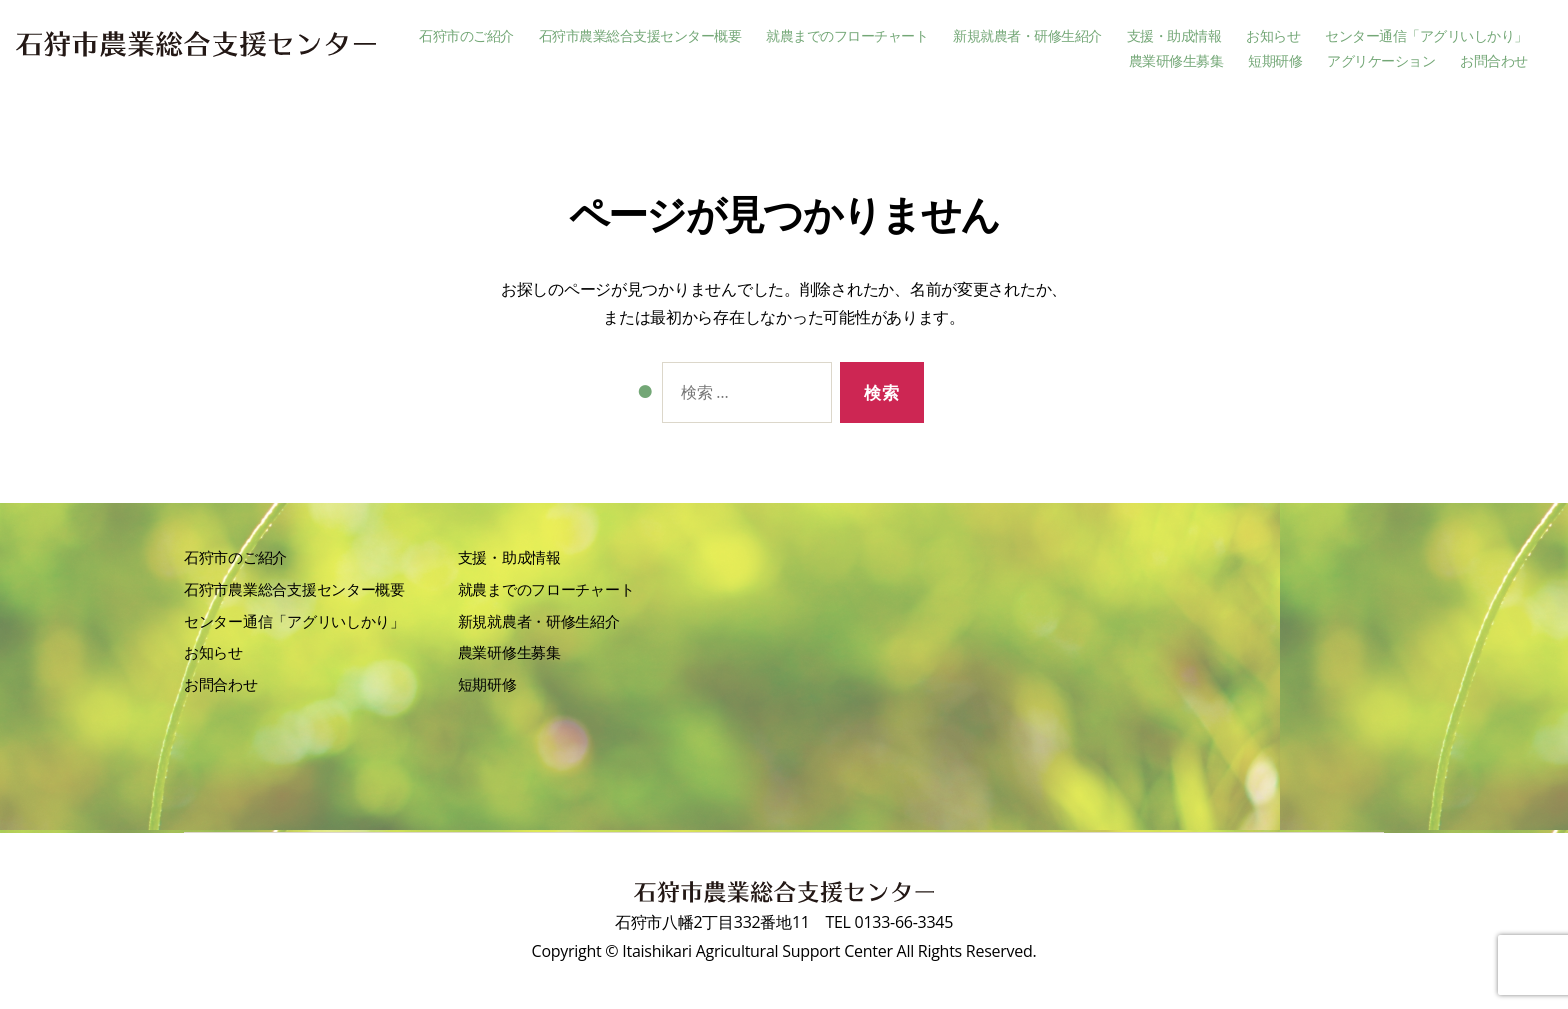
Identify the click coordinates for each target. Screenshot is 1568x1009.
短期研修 (1275, 61)
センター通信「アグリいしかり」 (1426, 36)
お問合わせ (1494, 61)
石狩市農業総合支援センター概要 (640, 36)
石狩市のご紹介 (466, 36)
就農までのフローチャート (847, 36)
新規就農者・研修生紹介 (1027, 36)
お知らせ (1273, 36)
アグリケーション (1381, 61)
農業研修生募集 (1176, 61)
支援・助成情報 (1174, 36)
